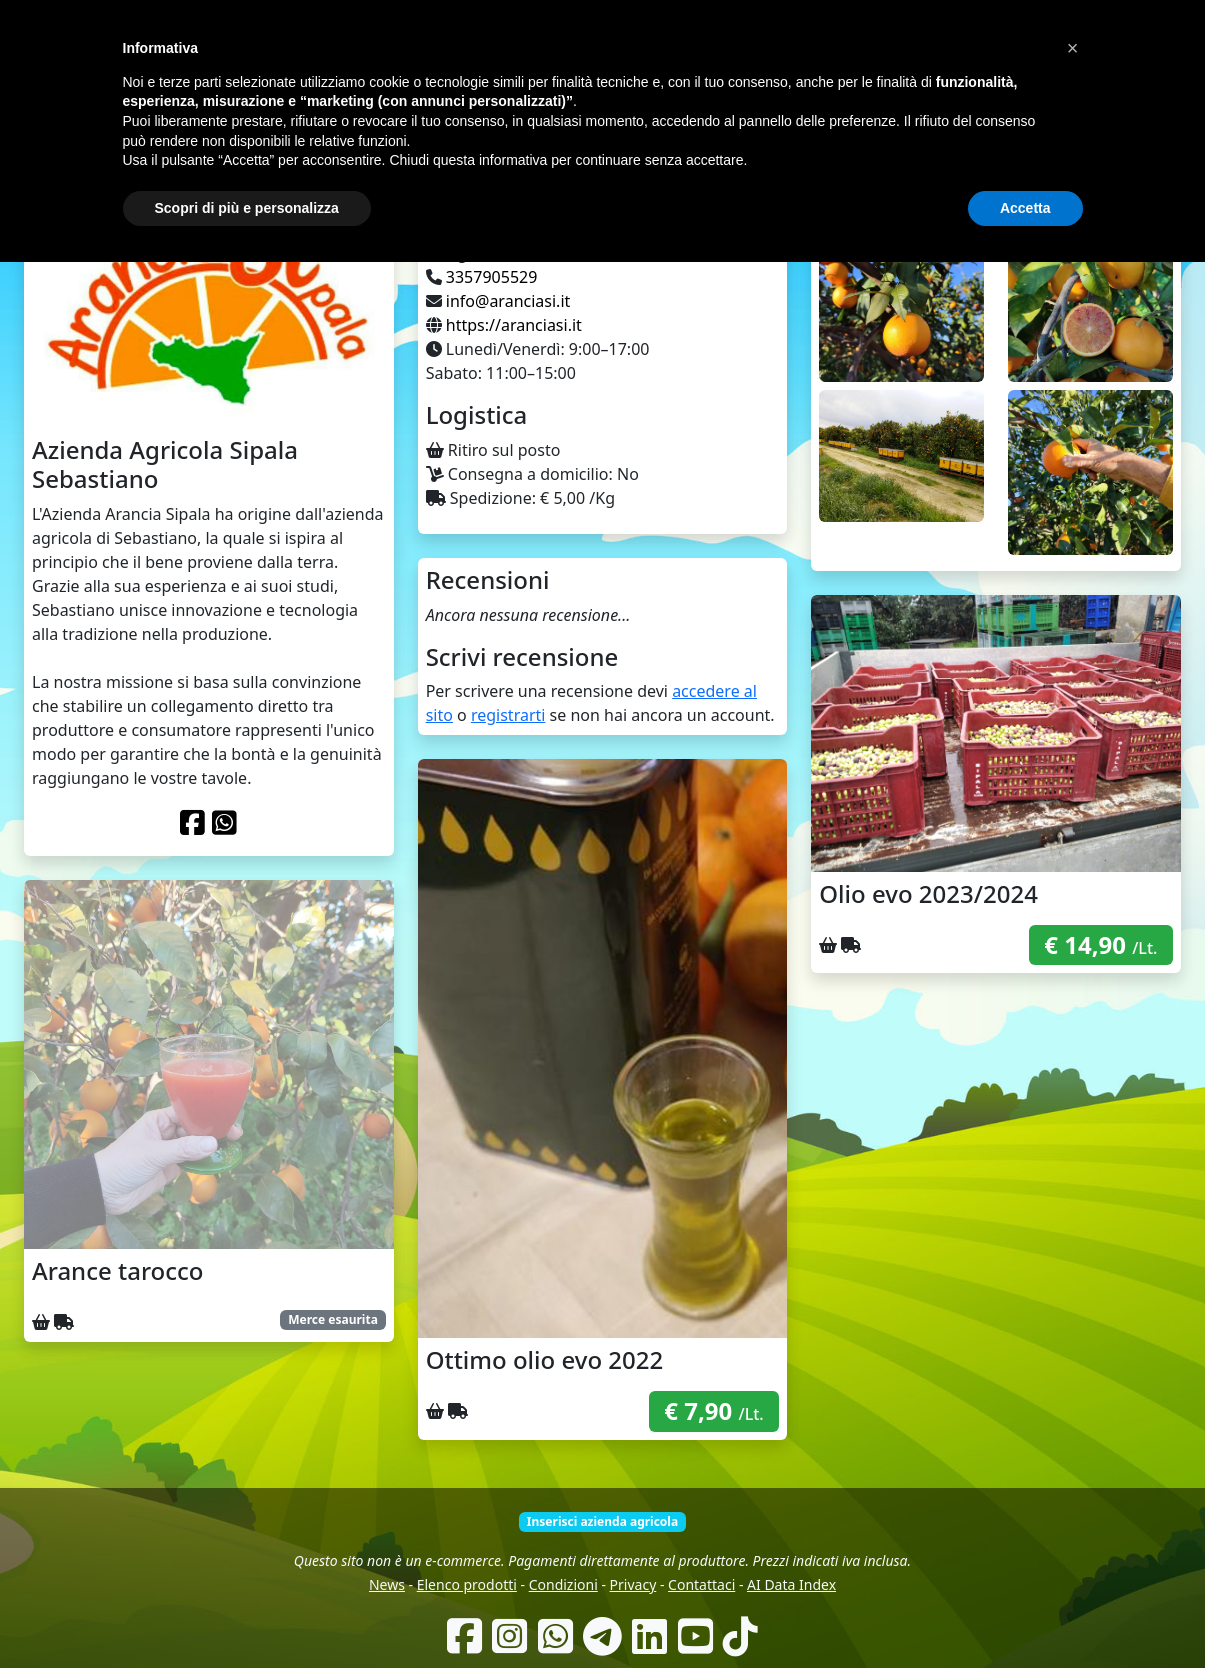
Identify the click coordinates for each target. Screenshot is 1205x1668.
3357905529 (492, 277)
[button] (1073, 1454)
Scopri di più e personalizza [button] (247, 1613)
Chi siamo (583, 129)
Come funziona (489, 129)
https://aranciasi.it (514, 325)
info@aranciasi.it (508, 301)
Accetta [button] (1025, 1613)
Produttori (663, 129)
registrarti (508, 715)
